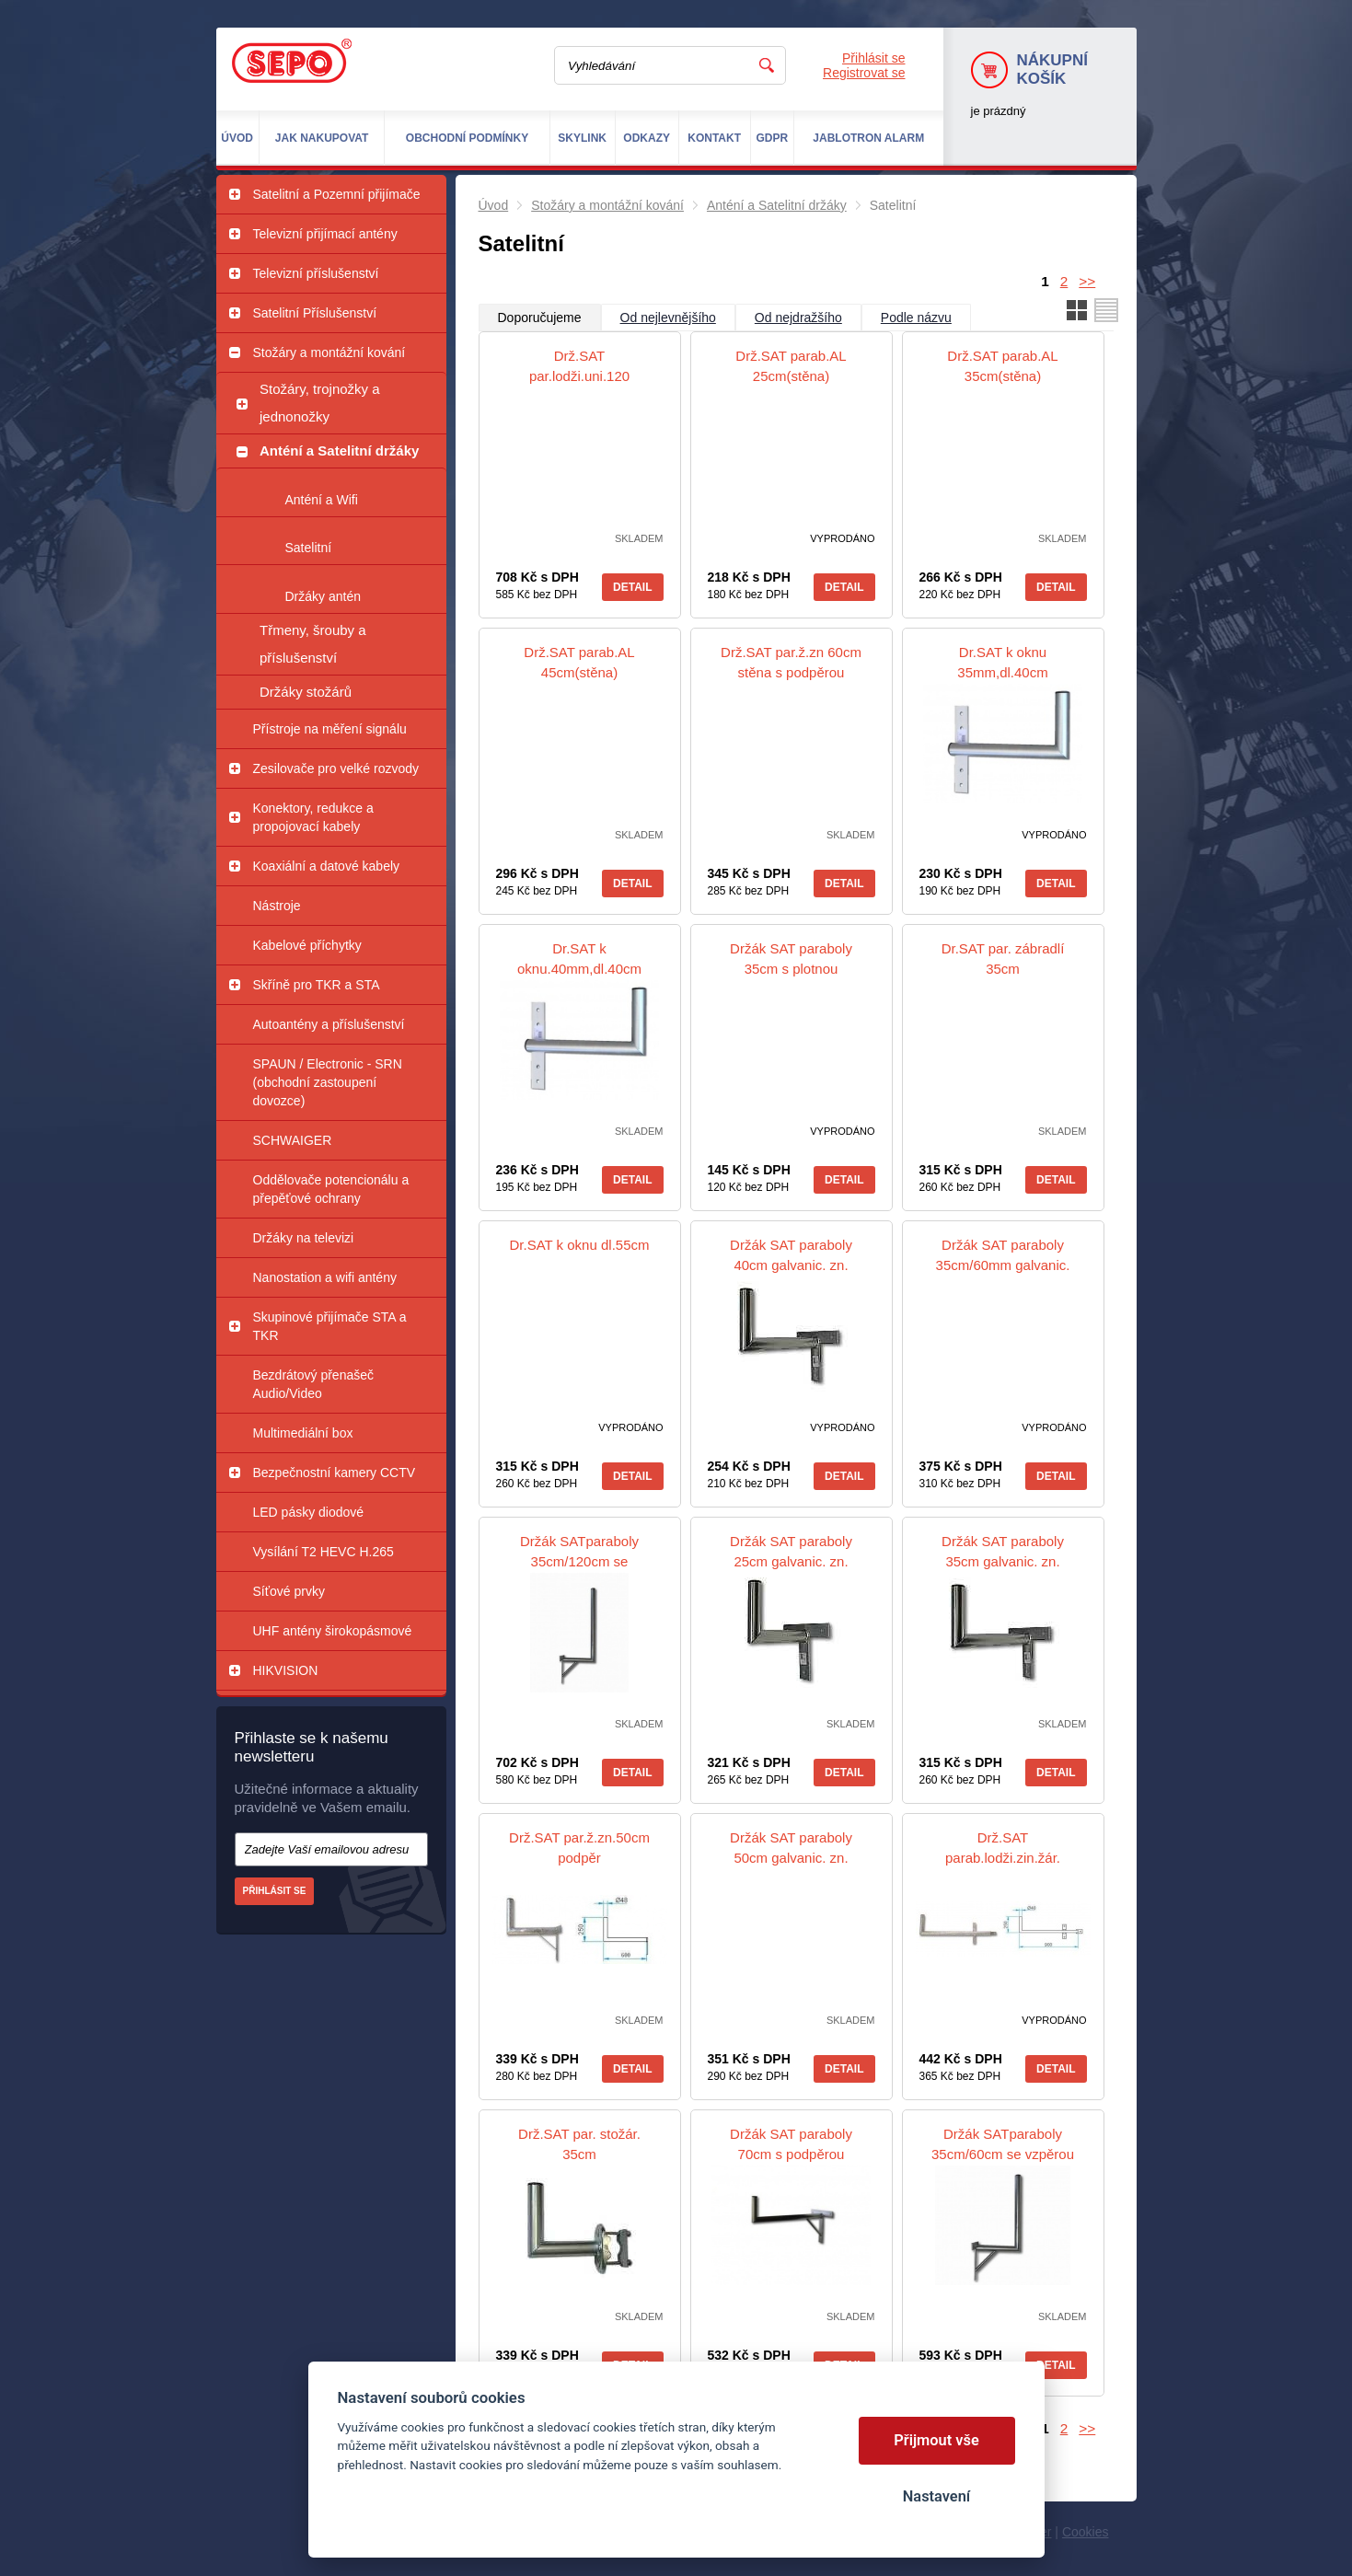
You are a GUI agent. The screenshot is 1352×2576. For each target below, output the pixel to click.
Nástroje (277, 905)
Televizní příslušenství (316, 273)
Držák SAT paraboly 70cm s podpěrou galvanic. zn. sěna (791, 2154)
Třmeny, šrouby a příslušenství (313, 643)
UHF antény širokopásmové (332, 1630)
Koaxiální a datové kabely (326, 866)
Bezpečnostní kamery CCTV (334, 1472)
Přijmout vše (936, 2440)
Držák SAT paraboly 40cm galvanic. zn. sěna (791, 1265)
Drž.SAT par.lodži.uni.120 (579, 366)
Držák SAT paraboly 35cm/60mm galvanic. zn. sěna (1003, 1265)
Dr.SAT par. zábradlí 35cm (1003, 958)
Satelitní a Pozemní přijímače (337, 194)
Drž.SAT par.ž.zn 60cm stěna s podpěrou (791, 662)
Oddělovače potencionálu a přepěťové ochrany (331, 1189)
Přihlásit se (873, 58)
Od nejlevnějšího (668, 317)
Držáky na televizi (303, 1237)
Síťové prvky (289, 1591)
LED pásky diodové (308, 1512)
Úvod (494, 205)
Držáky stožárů (306, 691)
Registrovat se (864, 72)
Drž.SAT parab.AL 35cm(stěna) (1002, 366)
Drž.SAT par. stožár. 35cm (579, 2144)
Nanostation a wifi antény (325, 1277)
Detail (632, 587)
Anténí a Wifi (321, 499)
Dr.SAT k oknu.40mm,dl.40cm (579, 958)
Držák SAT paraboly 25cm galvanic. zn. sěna (791, 1561)
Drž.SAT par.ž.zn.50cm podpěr (579, 1848)
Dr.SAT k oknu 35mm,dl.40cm (1002, 662)
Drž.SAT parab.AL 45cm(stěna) (579, 662)
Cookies (1085, 2531)
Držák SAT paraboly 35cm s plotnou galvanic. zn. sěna (791, 969)
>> (1087, 281)
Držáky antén (323, 596)
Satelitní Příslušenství (315, 313)
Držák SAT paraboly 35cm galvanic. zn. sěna (1003, 1561)
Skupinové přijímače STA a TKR (330, 1326)
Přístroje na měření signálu (330, 729)
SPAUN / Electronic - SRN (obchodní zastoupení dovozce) (327, 1082)
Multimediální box (303, 1433)
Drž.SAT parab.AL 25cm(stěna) (790, 366)
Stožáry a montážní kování (329, 352)
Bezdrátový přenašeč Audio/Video (314, 1384)
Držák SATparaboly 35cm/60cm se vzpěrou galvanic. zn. (1002, 2154)
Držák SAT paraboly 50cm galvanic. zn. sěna (791, 1858)
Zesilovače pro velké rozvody (336, 768)
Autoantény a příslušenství (329, 1024)
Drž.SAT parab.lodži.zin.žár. (1002, 1848)
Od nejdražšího (798, 317)
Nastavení (936, 2496)
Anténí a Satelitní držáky (339, 450)
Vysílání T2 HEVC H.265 (323, 1551)
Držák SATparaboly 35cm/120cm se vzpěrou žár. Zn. (579, 1561)
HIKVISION (285, 1670)
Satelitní (308, 547)
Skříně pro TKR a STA (316, 984)
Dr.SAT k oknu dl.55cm (579, 1245)
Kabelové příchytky (307, 945)
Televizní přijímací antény (325, 233)
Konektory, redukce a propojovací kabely (313, 817)
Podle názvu (916, 317)
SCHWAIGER (292, 1140)
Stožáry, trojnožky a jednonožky (320, 402)
